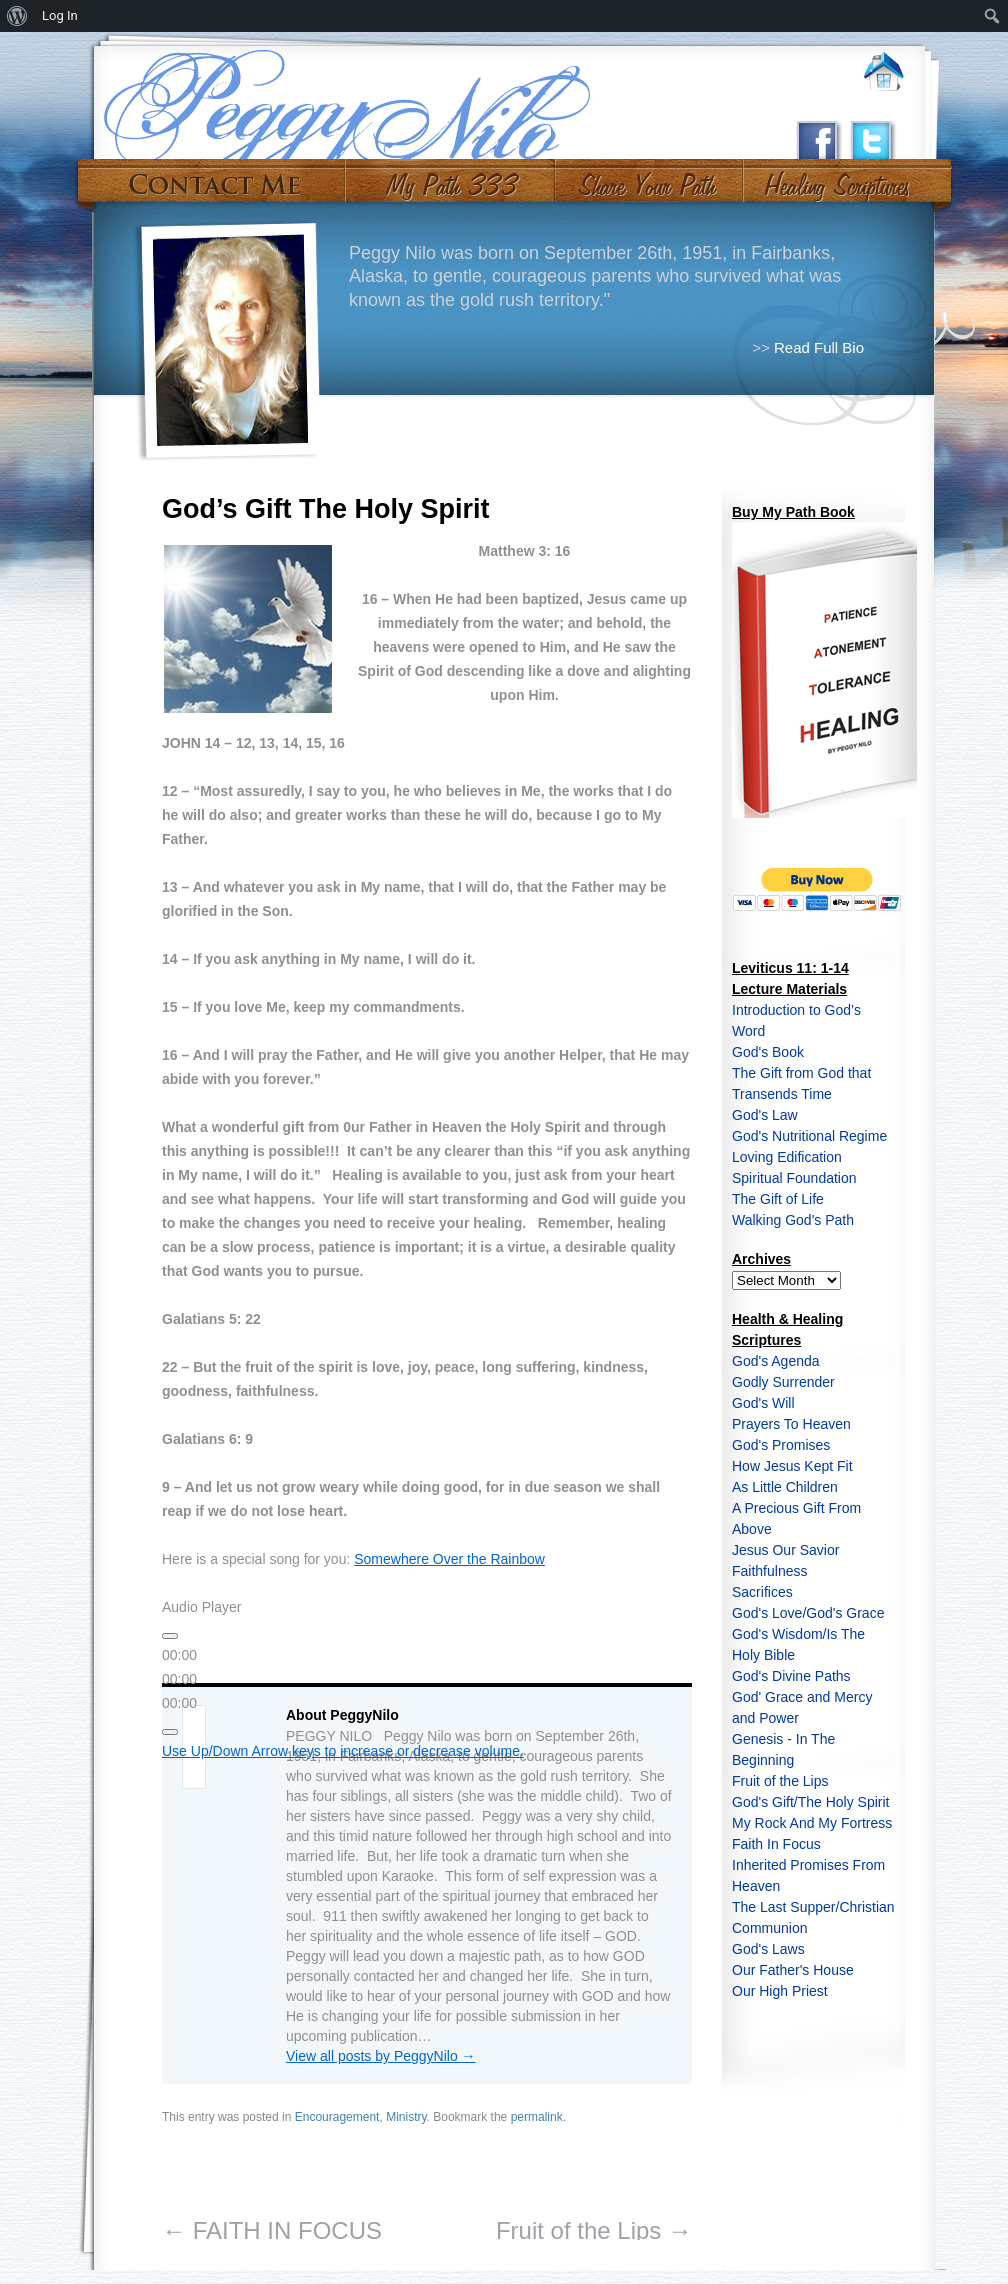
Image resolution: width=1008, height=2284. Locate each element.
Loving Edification (787, 1157)
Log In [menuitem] (60, 15)
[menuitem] (17, 16)
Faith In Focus (776, 1844)
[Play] (170, 1636)
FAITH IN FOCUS (272, 2230)
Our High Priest (780, 1991)
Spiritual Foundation (794, 1178)
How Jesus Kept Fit (792, 1466)
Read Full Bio (819, 347)
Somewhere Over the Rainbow (449, 1559)
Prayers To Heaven (791, 1424)
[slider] (179, 1679)
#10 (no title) (835, 178)
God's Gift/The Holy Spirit (811, 1802)
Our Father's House (793, 1970)
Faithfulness (769, 1571)
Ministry (406, 2117)
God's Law (765, 1115)
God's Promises (781, 1445)
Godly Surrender (783, 1382)
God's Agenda (776, 1361)
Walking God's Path (793, 1220)
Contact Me (214, 178)
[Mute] (170, 1732)
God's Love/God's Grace (808, 1613)
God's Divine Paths (791, 1676)
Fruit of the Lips (594, 2230)
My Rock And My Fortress (812, 1823)
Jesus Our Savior (785, 1550)
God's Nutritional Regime (809, 1136)
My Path (450, 178)
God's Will (763, 1403)
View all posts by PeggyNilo (381, 2056)
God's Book (768, 1052)
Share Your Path (646, 178)
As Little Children (785, 1487)
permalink (537, 2117)
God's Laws (768, 1949)
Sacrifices (762, 1592)
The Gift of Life (778, 1199)
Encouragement (337, 2117)
